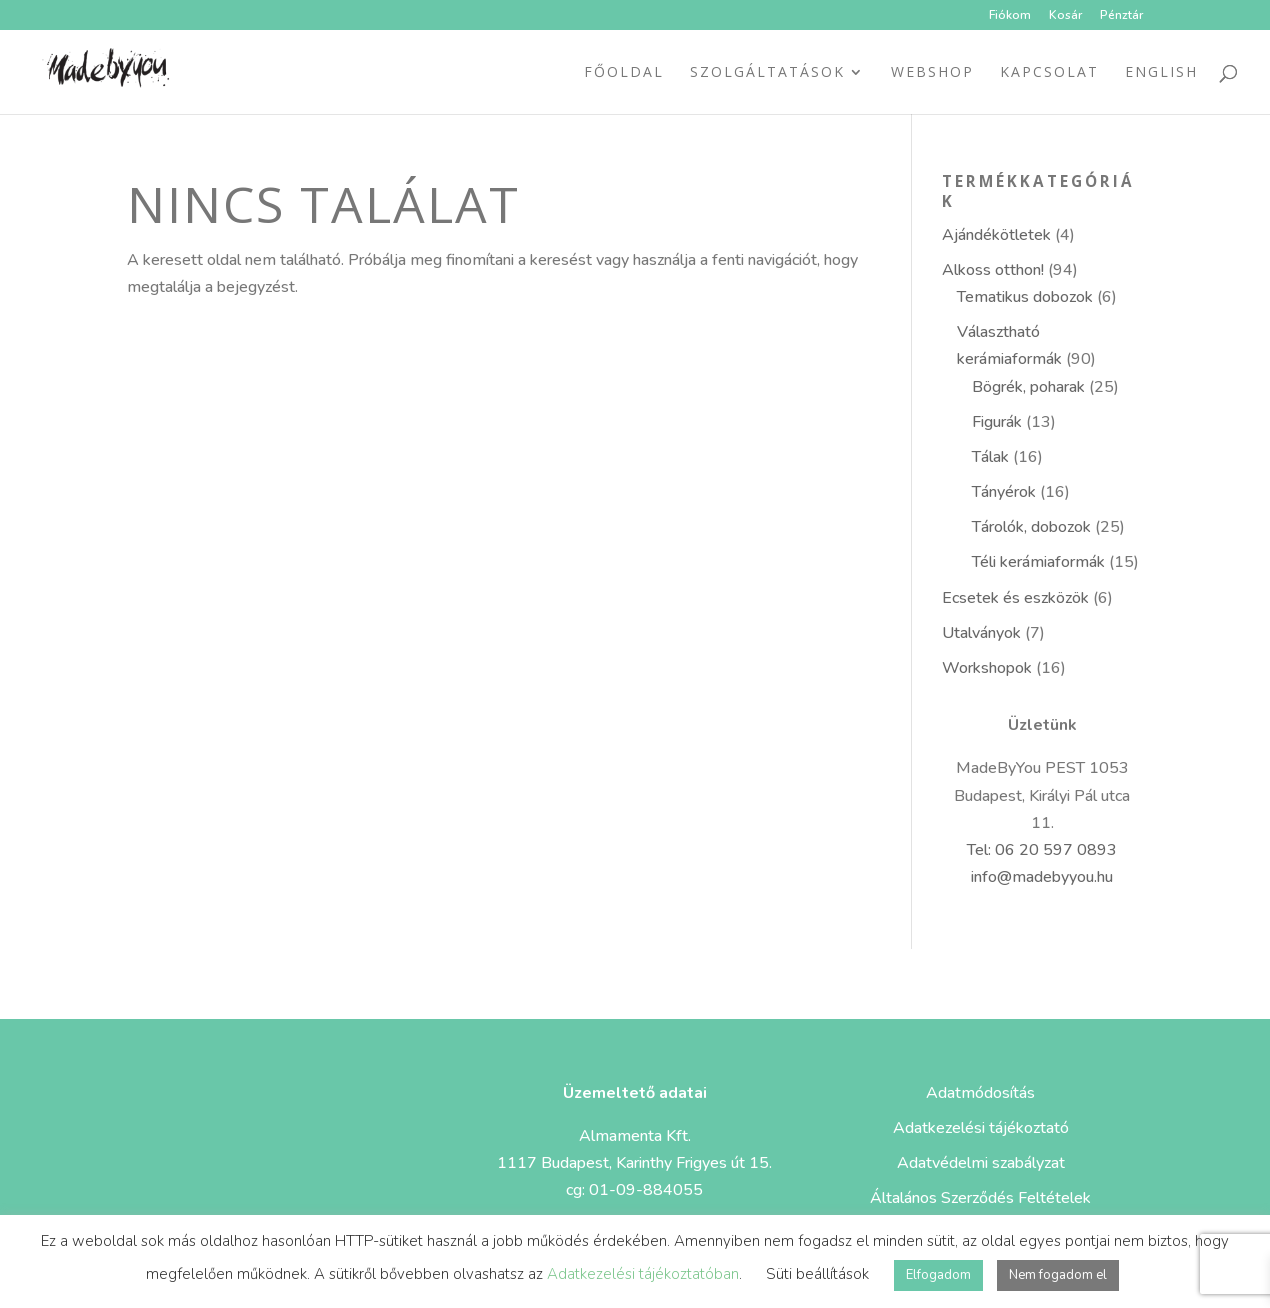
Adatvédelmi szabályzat (981, 1163)
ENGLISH (1161, 73)
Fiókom (1010, 16)
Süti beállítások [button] (817, 1274)
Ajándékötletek (996, 235)
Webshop (932, 73)
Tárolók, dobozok (1031, 527)
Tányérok (1004, 492)
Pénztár (1121, 16)
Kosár (1065, 16)
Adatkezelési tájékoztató (981, 1128)
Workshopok (987, 668)
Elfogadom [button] (938, 1275)
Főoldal (624, 73)
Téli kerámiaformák (1038, 562)
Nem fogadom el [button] (1058, 1275)
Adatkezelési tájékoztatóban (643, 1274)
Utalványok (981, 633)
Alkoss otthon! (993, 270)
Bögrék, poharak (1028, 387)
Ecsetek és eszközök (1015, 598)
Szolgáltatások (767, 73)
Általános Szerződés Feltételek (980, 1198)
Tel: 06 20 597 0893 (1042, 850)
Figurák (997, 422)
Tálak (990, 457)
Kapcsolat (1049, 73)
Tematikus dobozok (1025, 297)
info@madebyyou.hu (1042, 877)
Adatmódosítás (980, 1093)
